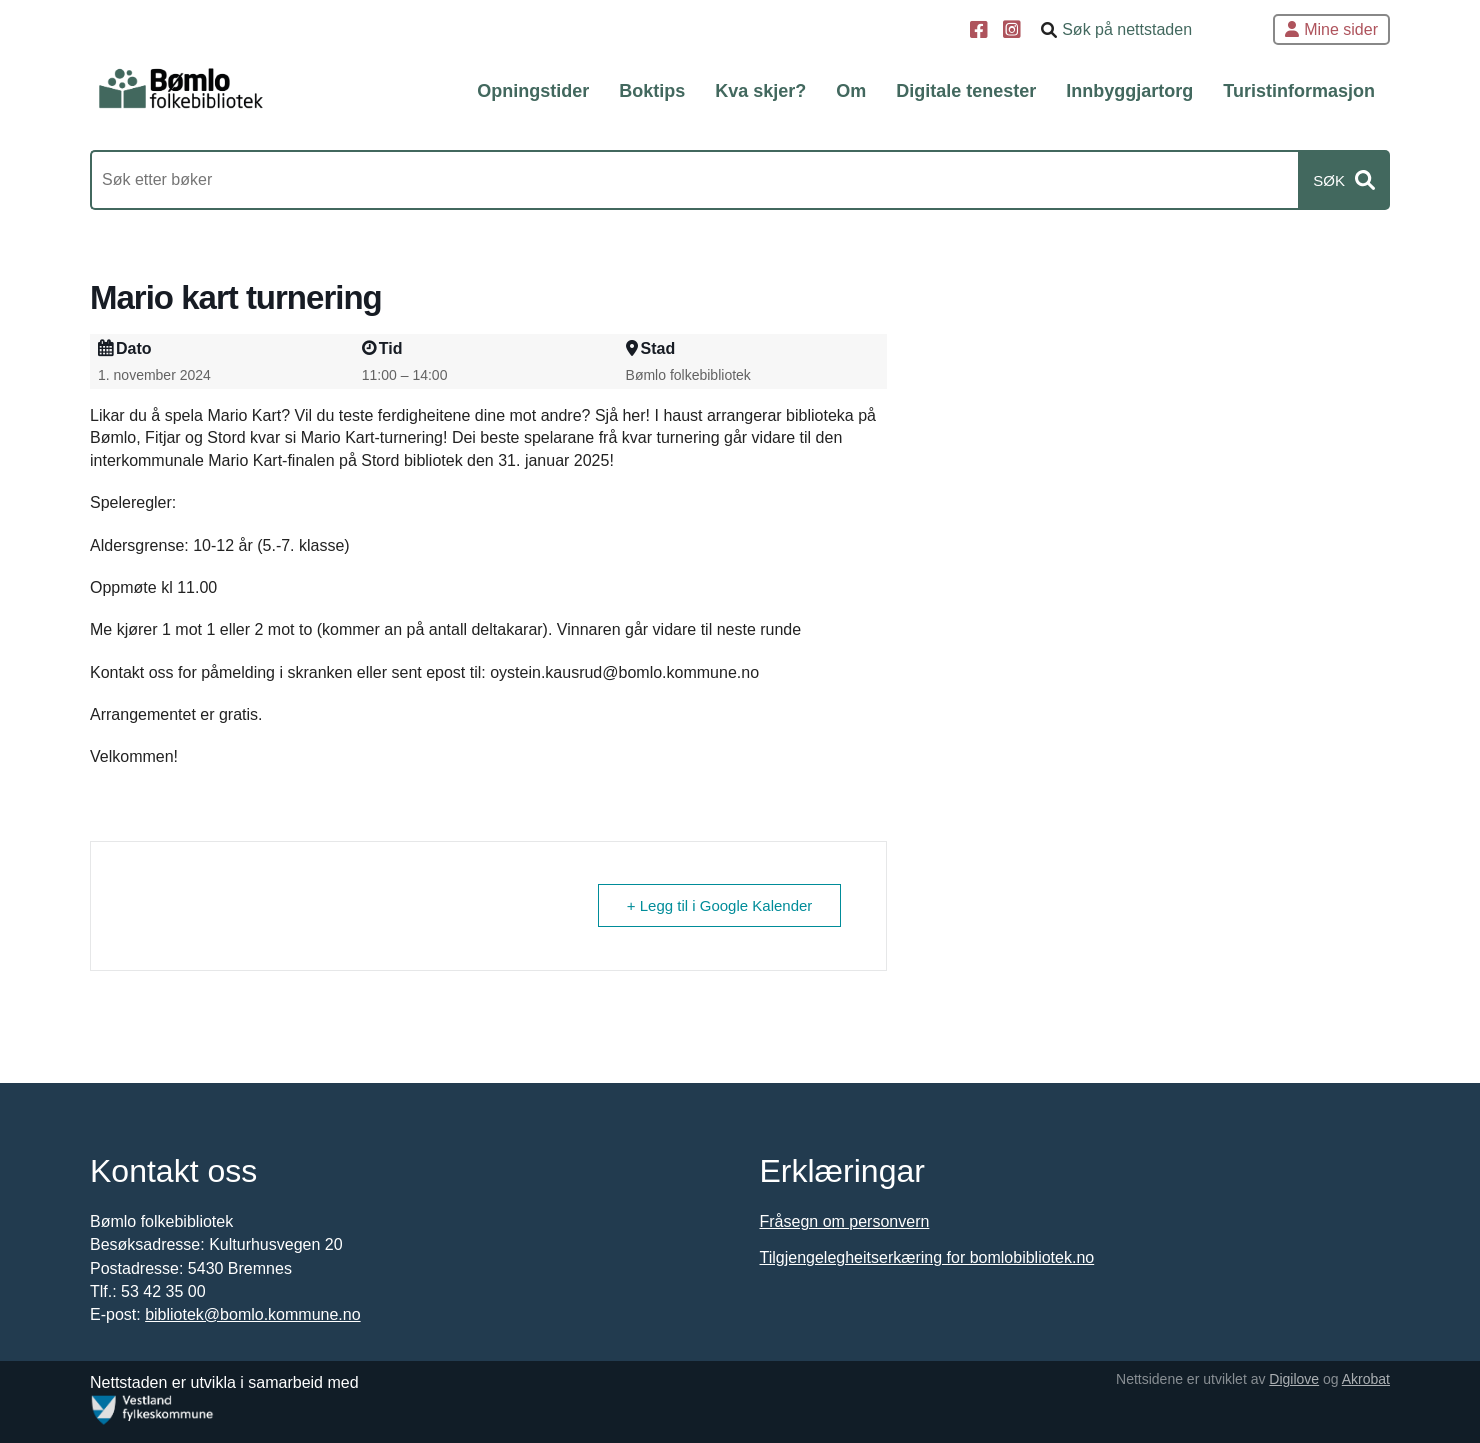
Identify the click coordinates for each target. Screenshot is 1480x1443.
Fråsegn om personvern (845, 1221)
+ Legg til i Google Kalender (720, 905)
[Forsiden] (180, 89)
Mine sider (1331, 29)
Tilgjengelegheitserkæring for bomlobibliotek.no (927, 1257)
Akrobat (1366, 1379)
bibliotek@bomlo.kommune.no (252, 1314)
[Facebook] (981, 31)
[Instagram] (1014, 31)
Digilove (1294, 1379)
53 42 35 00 (163, 1291)
